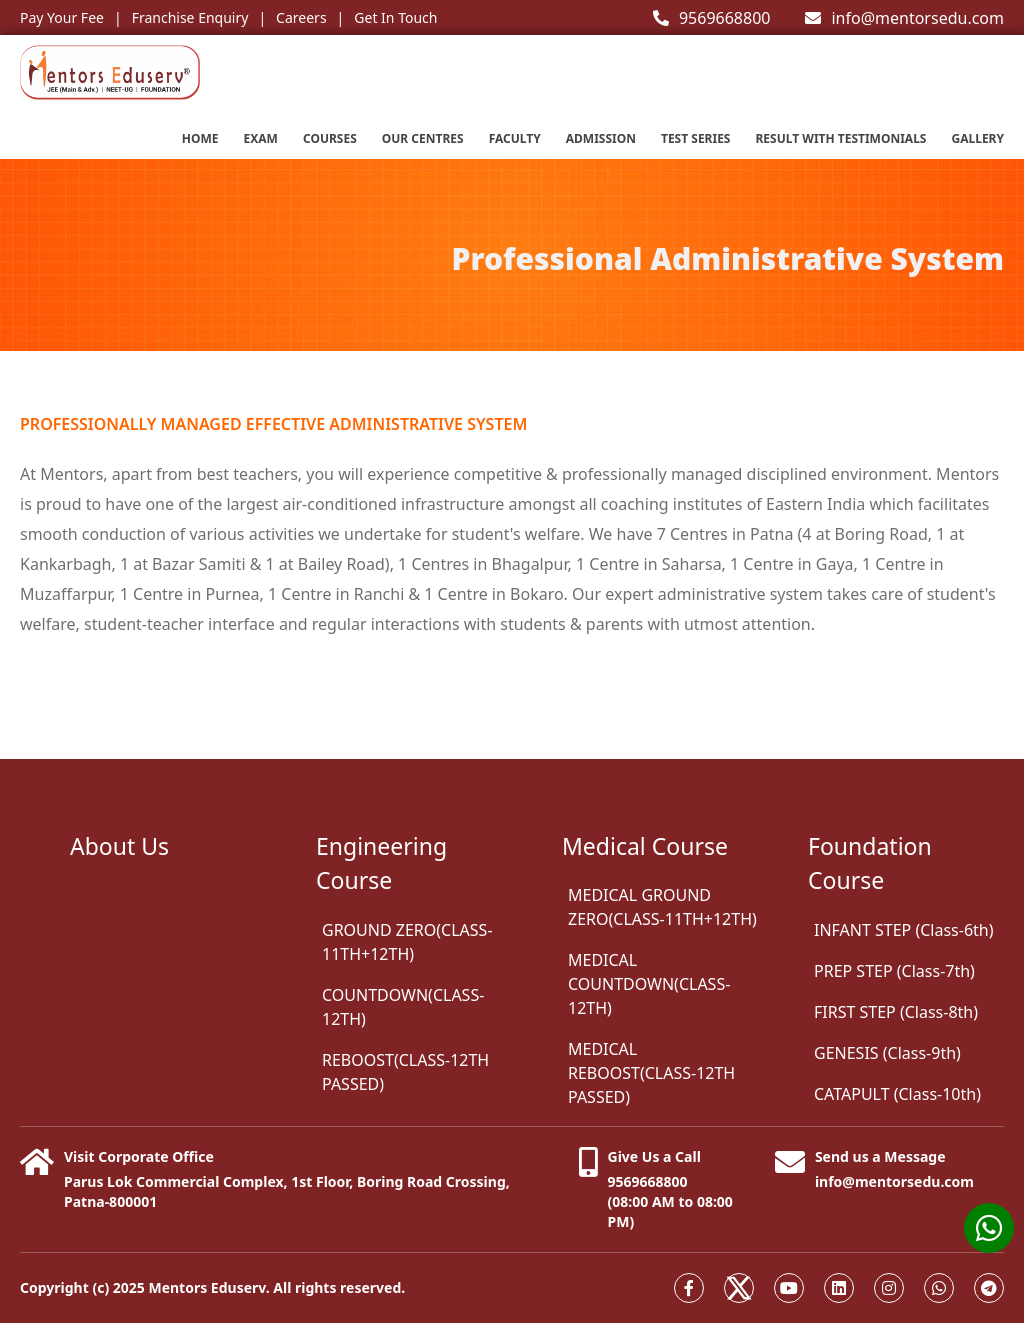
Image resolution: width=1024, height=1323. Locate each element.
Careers (301, 17)
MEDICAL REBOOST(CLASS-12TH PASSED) (651, 1073)
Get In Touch (395, 17)
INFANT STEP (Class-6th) (904, 930)
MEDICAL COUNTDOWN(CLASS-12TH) (649, 984)
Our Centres (423, 138)
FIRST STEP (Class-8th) (896, 1012)
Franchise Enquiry (190, 17)
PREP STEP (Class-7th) (894, 971)
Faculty (515, 138)
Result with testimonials (840, 138)
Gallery (977, 138)
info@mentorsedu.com (904, 18)
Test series (696, 138)
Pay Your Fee (62, 17)
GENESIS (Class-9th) (887, 1053)
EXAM (261, 138)
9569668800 (712, 18)
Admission (601, 138)
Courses (330, 138)
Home (200, 138)
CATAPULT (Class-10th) (897, 1094)
